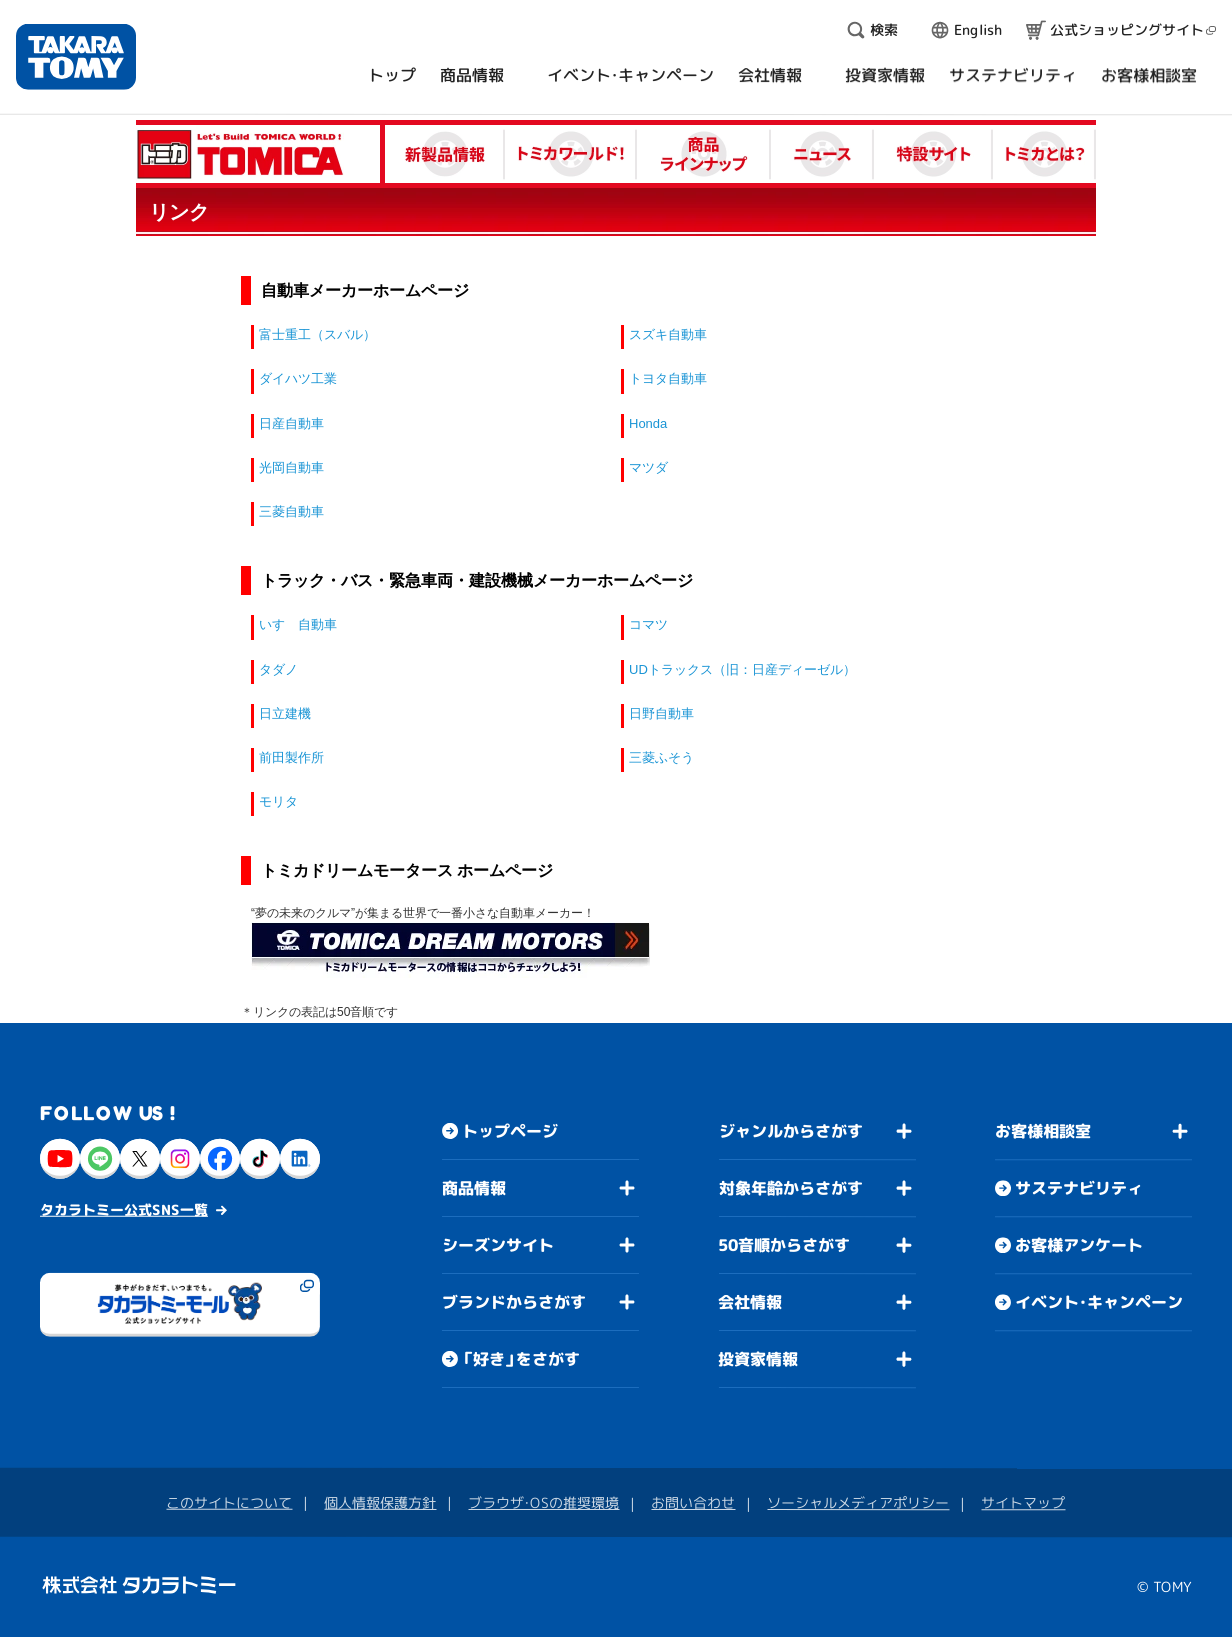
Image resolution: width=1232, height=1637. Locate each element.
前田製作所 (291, 757)
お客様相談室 (1043, 1131)
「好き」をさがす (521, 1359)
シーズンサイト (498, 1245)
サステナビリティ (1079, 1188)
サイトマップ (1023, 1502)
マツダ (648, 467)
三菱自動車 (291, 511)
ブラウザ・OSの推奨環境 (543, 1502)
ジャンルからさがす (791, 1131)
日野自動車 (661, 713)
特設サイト (933, 154)
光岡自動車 (291, 467)
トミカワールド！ (571, 154)
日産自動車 (291, 423)
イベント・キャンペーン (1099, 1302)
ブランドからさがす (514, 1302)
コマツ (648, 624)
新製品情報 (445, 154)
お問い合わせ (693, 1502)
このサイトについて (229, 1501)
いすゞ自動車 (298, 624)
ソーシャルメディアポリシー (858, 1502)
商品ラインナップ (704, 154)
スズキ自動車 (668, 334)
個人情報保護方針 (380, 1501)
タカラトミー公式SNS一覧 (124, 1208)
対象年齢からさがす (791, 1188)
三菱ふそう (661, 757)
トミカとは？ (1044, 154)
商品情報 (474, 1188)
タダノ (278, 669)
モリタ (278, 801)
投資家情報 (758, 1359)
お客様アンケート (1079, 1245)
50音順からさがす (784, 1245)
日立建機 (285, 713)
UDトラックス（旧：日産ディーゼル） (742, 669)
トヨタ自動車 (668, 378)
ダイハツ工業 (298, 378)
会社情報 (750, 1302)
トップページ (510, 1131)
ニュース (822, 154)
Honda (648, 423)
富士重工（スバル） (317, 334)
